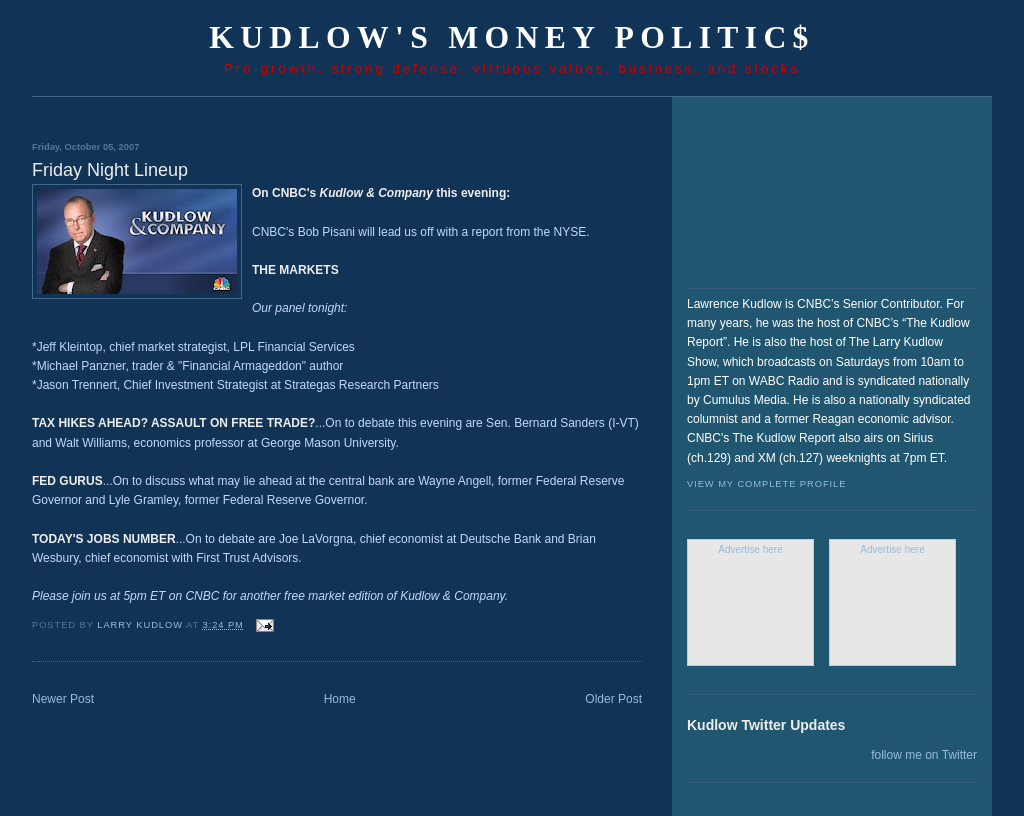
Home (340, 699)
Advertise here (750, 549)
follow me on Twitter (924, 755)
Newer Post (63, 699)
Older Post (613, 699)
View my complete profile (766, 484)
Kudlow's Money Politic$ (512, 37)
